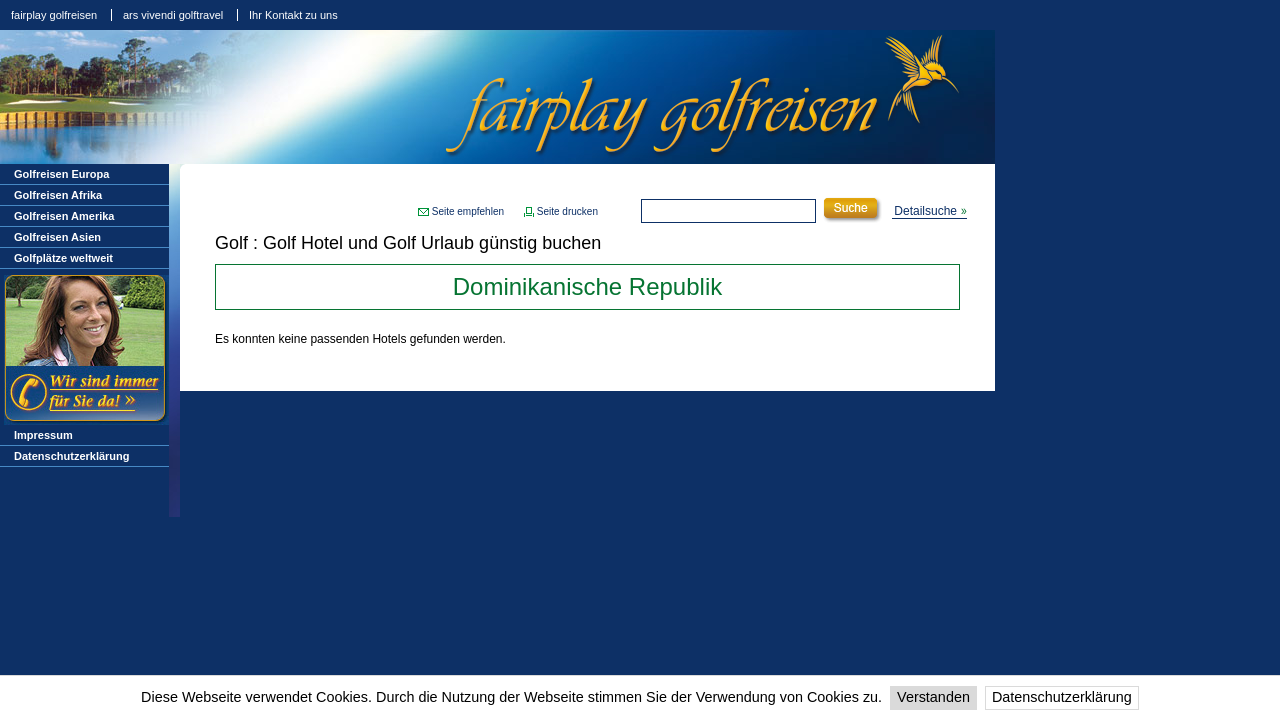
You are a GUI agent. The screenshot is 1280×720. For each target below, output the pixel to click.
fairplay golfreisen (54, 15)
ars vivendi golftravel (173, 15)
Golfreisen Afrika (58, 195)
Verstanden (933, 697)
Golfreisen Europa (61, 174)
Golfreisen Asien (57, 237)
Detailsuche (925, 211)
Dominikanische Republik (587, 286)
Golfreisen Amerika (64, 216)
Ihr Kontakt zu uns (293, 15)
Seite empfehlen (468, 211)
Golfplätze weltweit (63, 258)
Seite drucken (567, 211)
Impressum (43, 435)
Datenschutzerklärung (1062, 697)
